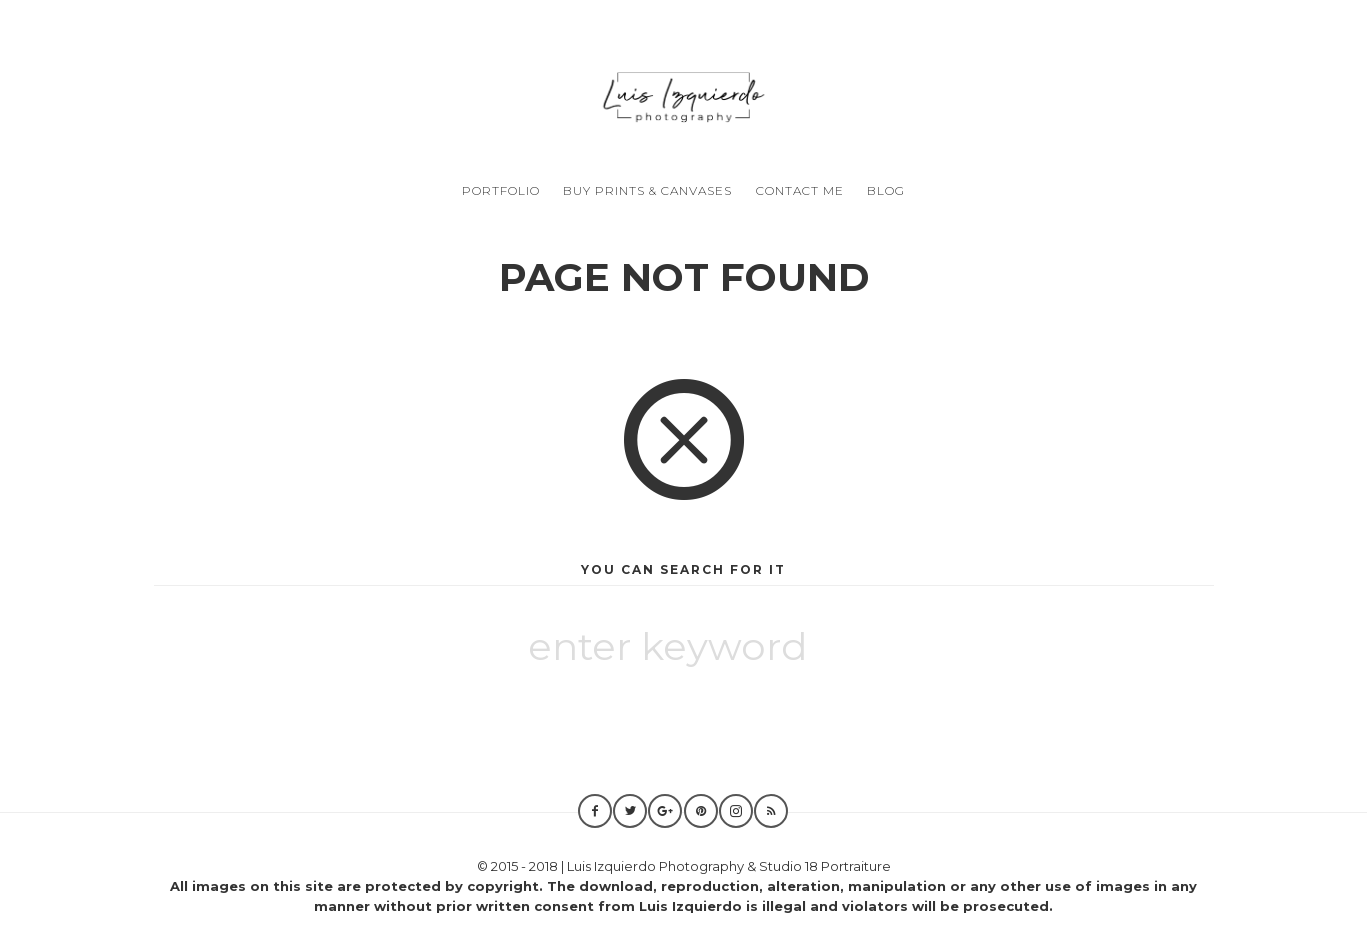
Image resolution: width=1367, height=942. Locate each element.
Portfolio (501, 190)
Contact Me (800, 190)
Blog (886, 190)
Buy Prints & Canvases (647, 190)
